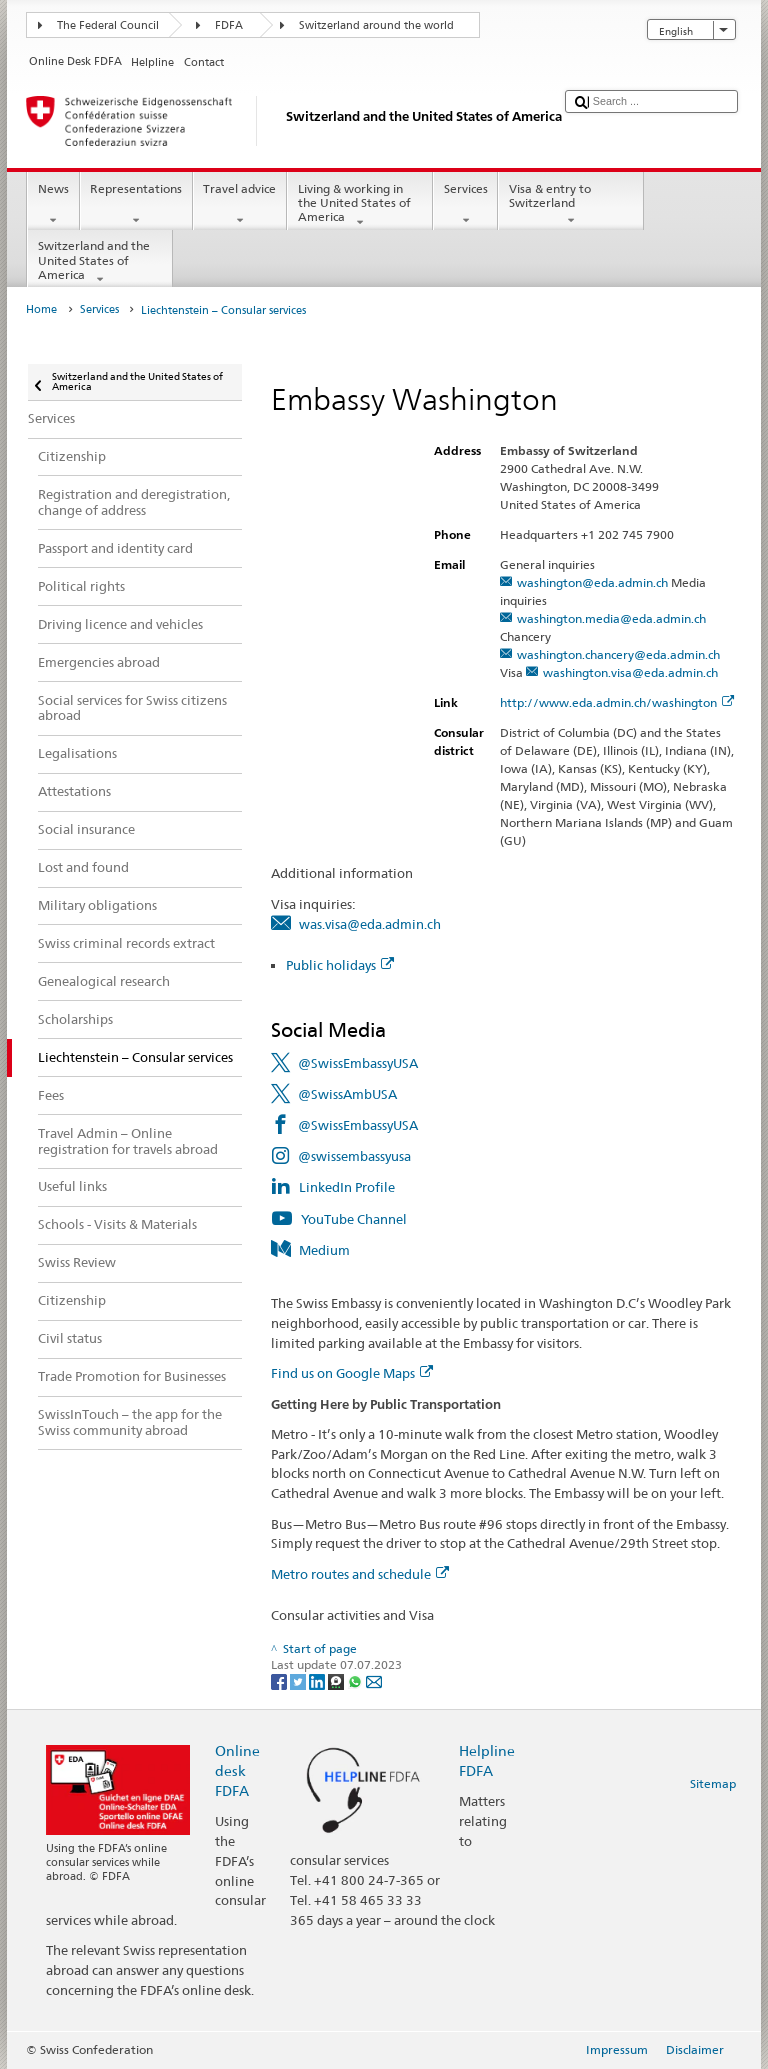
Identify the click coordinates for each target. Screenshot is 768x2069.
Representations (136, 205)
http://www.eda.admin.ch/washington (617, 702)
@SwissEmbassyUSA (358, 1063)
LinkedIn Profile (347, 1187)
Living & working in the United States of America (360, 205)
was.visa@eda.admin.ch (370, 924)
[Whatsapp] (356, 1680)
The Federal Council (108, 25)
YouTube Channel (354, 1219)
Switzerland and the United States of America (100, 262)
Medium (324, 1250)
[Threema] (337, 1680)
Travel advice (240, 205)
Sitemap (713, 1783)
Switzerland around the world (376, 25)
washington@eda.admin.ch (592, 582)
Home (41, 309)
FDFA (229, 25)
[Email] (374, 1680)
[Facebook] (280, 1680)
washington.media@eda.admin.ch (611, 618)
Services (465, 205)
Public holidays (340, 965)
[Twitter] (299, 1680)
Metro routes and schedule (360, 1574)
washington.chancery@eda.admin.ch (618, 654)
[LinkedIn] (318, 1680)
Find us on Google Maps (352, 1373)
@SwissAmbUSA (347, 1094)
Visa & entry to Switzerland (571, 205)
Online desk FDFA (237, 1770)
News (53, 205)
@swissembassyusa (354, 1156)
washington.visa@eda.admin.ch (630, 672)
